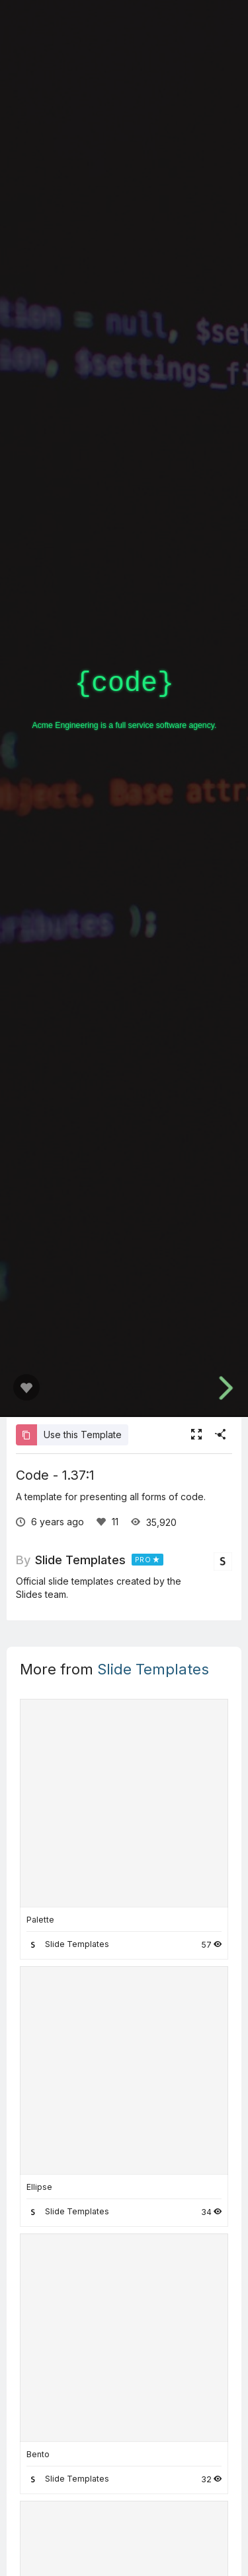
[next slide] (224, 1388)
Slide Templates (80, 1559)
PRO (143, 1560)
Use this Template (69, 1434)
